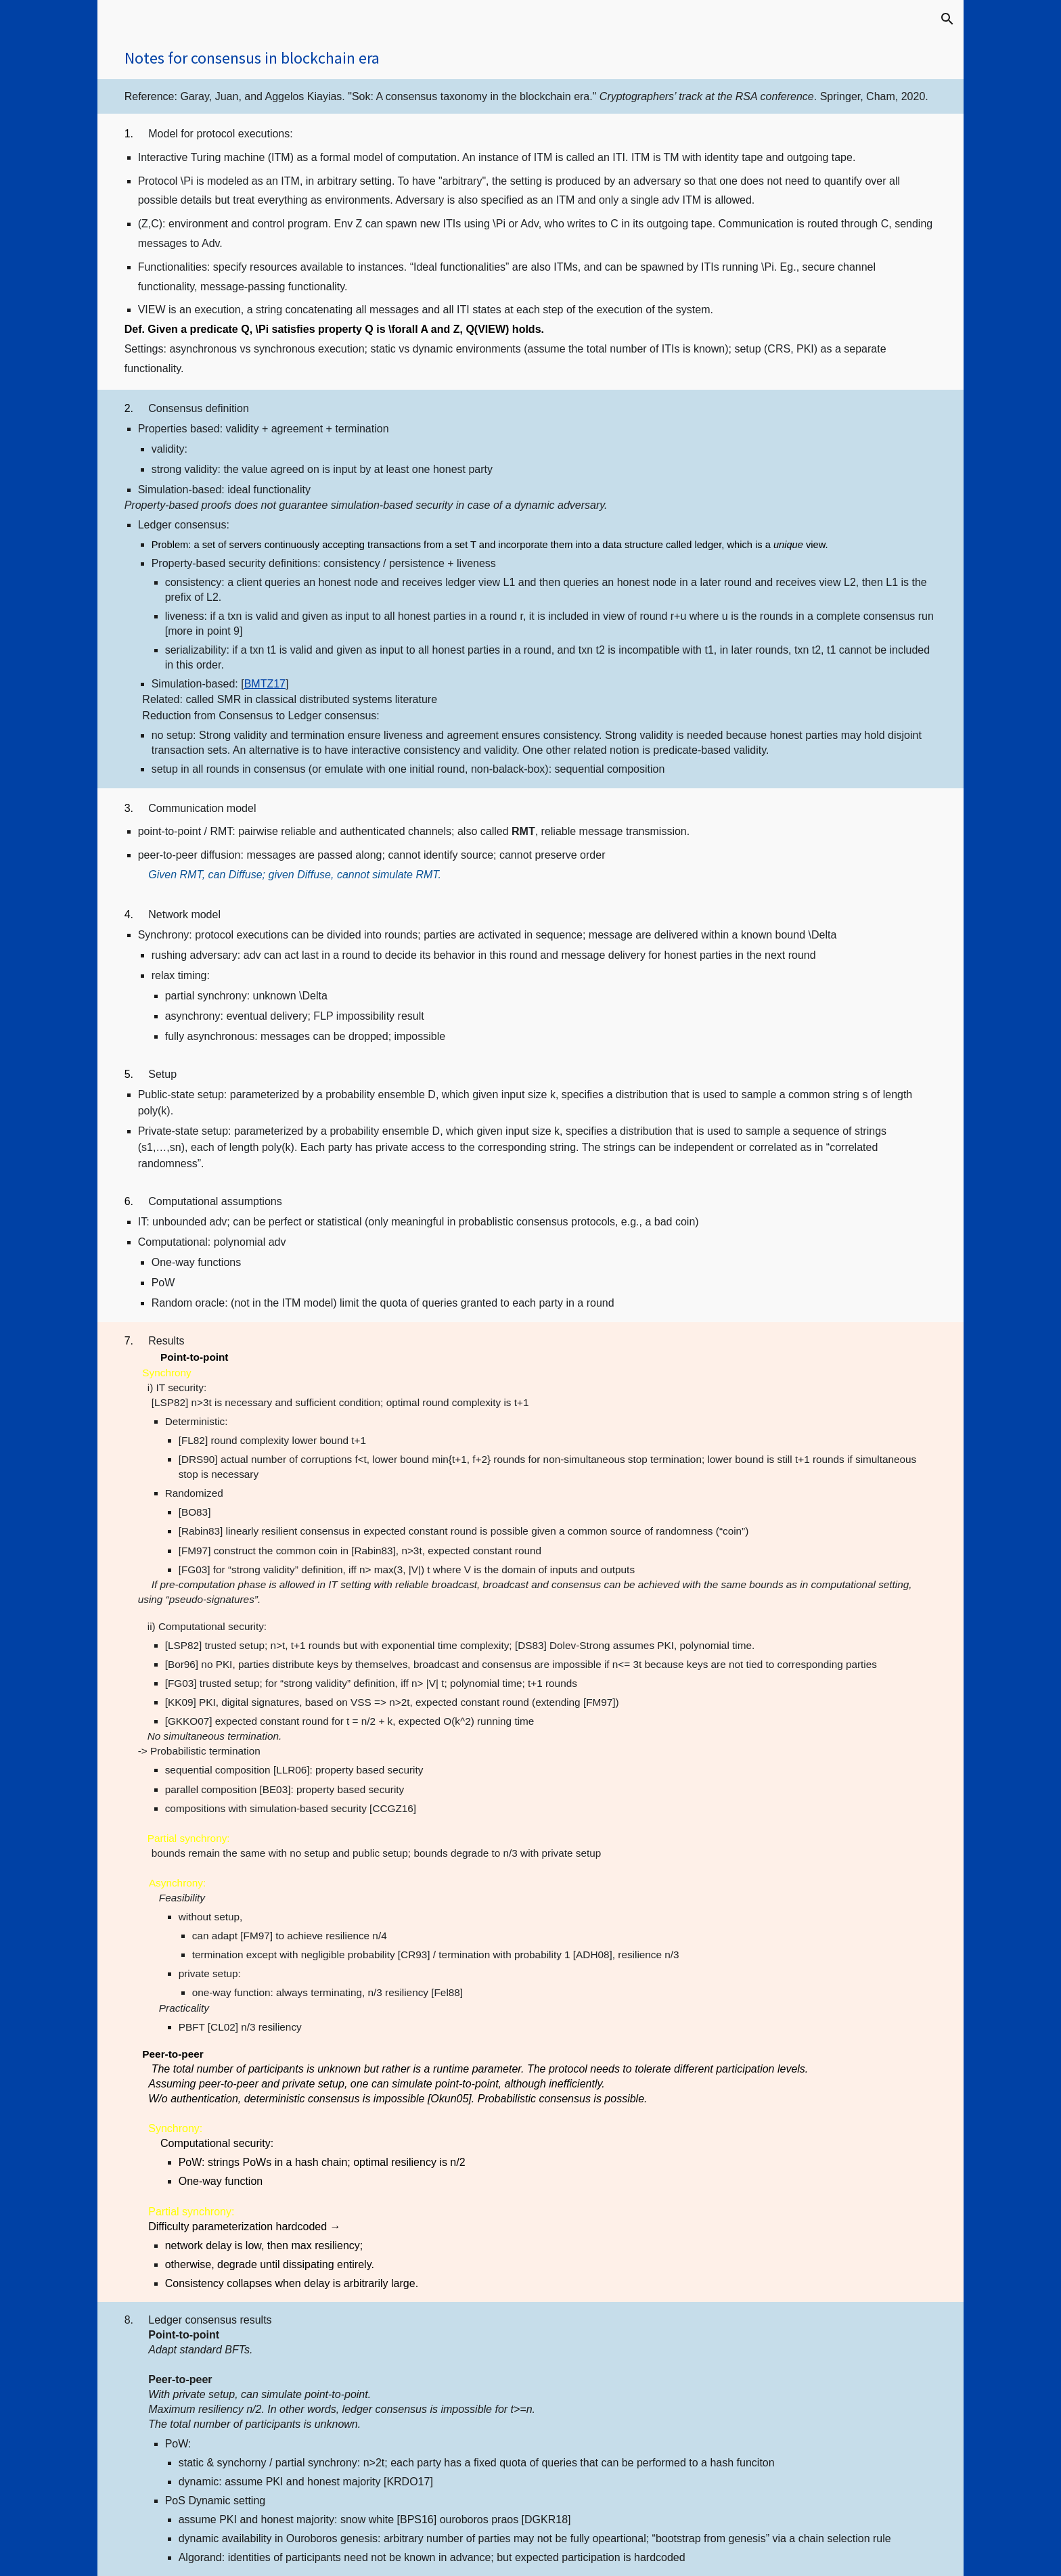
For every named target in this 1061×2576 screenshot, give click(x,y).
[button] (947, 19)
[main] (531, 58)
